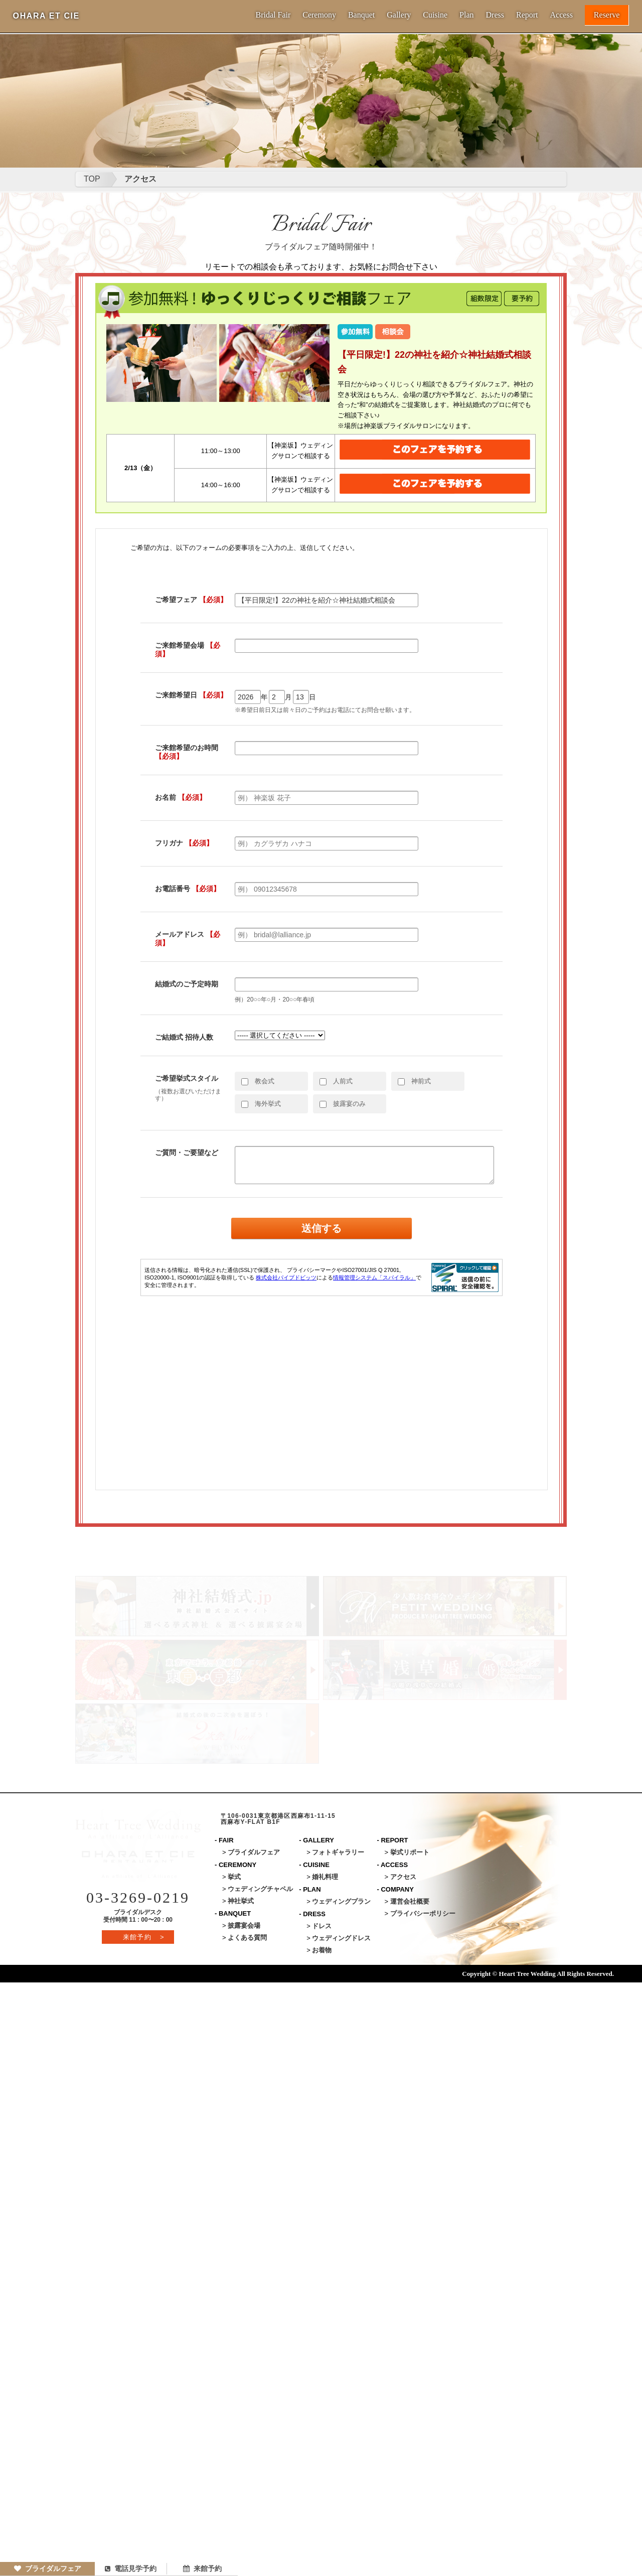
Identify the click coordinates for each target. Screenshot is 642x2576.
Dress (495, 15)
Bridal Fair (272, 15)
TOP (92, 179)
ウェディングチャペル (260, 1889)
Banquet (361, 15)
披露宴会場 (244, 1925)
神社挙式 (241, 1901)
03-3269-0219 (138, 1897)
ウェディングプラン (341, 1901)
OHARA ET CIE (46, 16)
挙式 (234, 1877)
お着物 (322, 1950)
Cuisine (435, 15)
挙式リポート (409, 1852)
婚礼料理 (325, 1877)
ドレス (322, 1926)
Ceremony (319, 15)
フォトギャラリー (338, 1852)
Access (561, 15)
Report (527, 15)
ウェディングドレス (341, 1938)
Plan (466, 15)
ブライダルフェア (47, 2568)
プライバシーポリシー (422, 1913)
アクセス (140, 179)
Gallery (399, 15)
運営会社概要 (409, 1901)
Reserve (607, 15)
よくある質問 (247, 1937)
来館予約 (202, 2568)
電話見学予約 (130, 2568)
